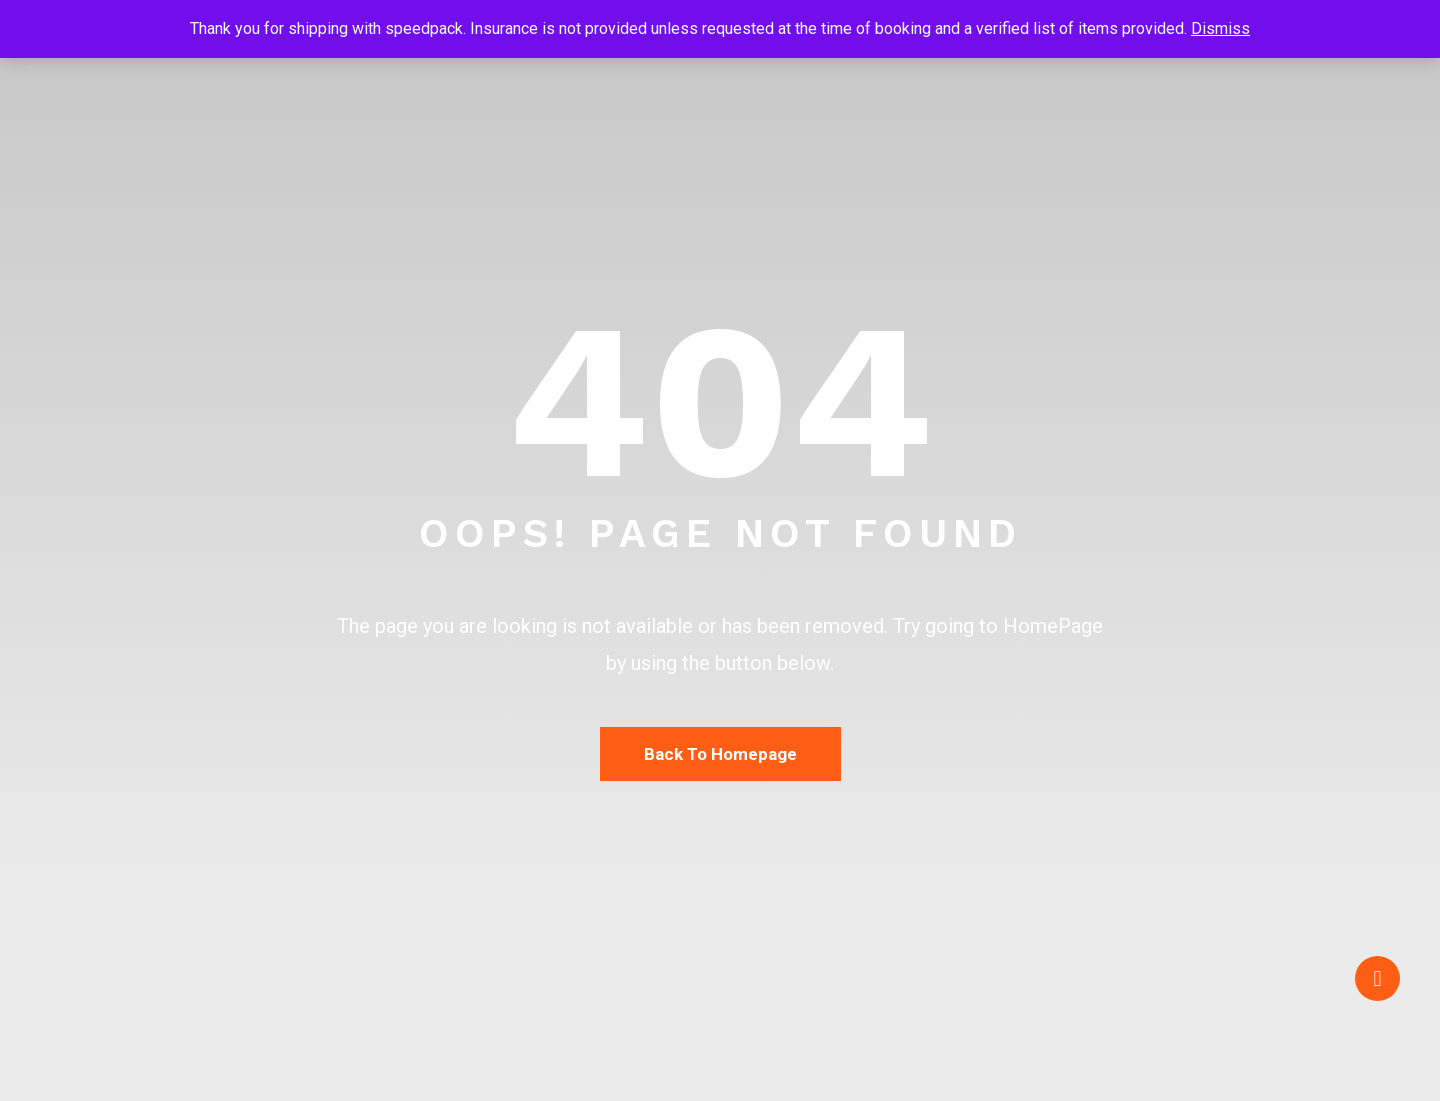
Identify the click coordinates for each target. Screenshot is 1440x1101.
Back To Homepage (720, 754)
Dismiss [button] (1220, 28)
